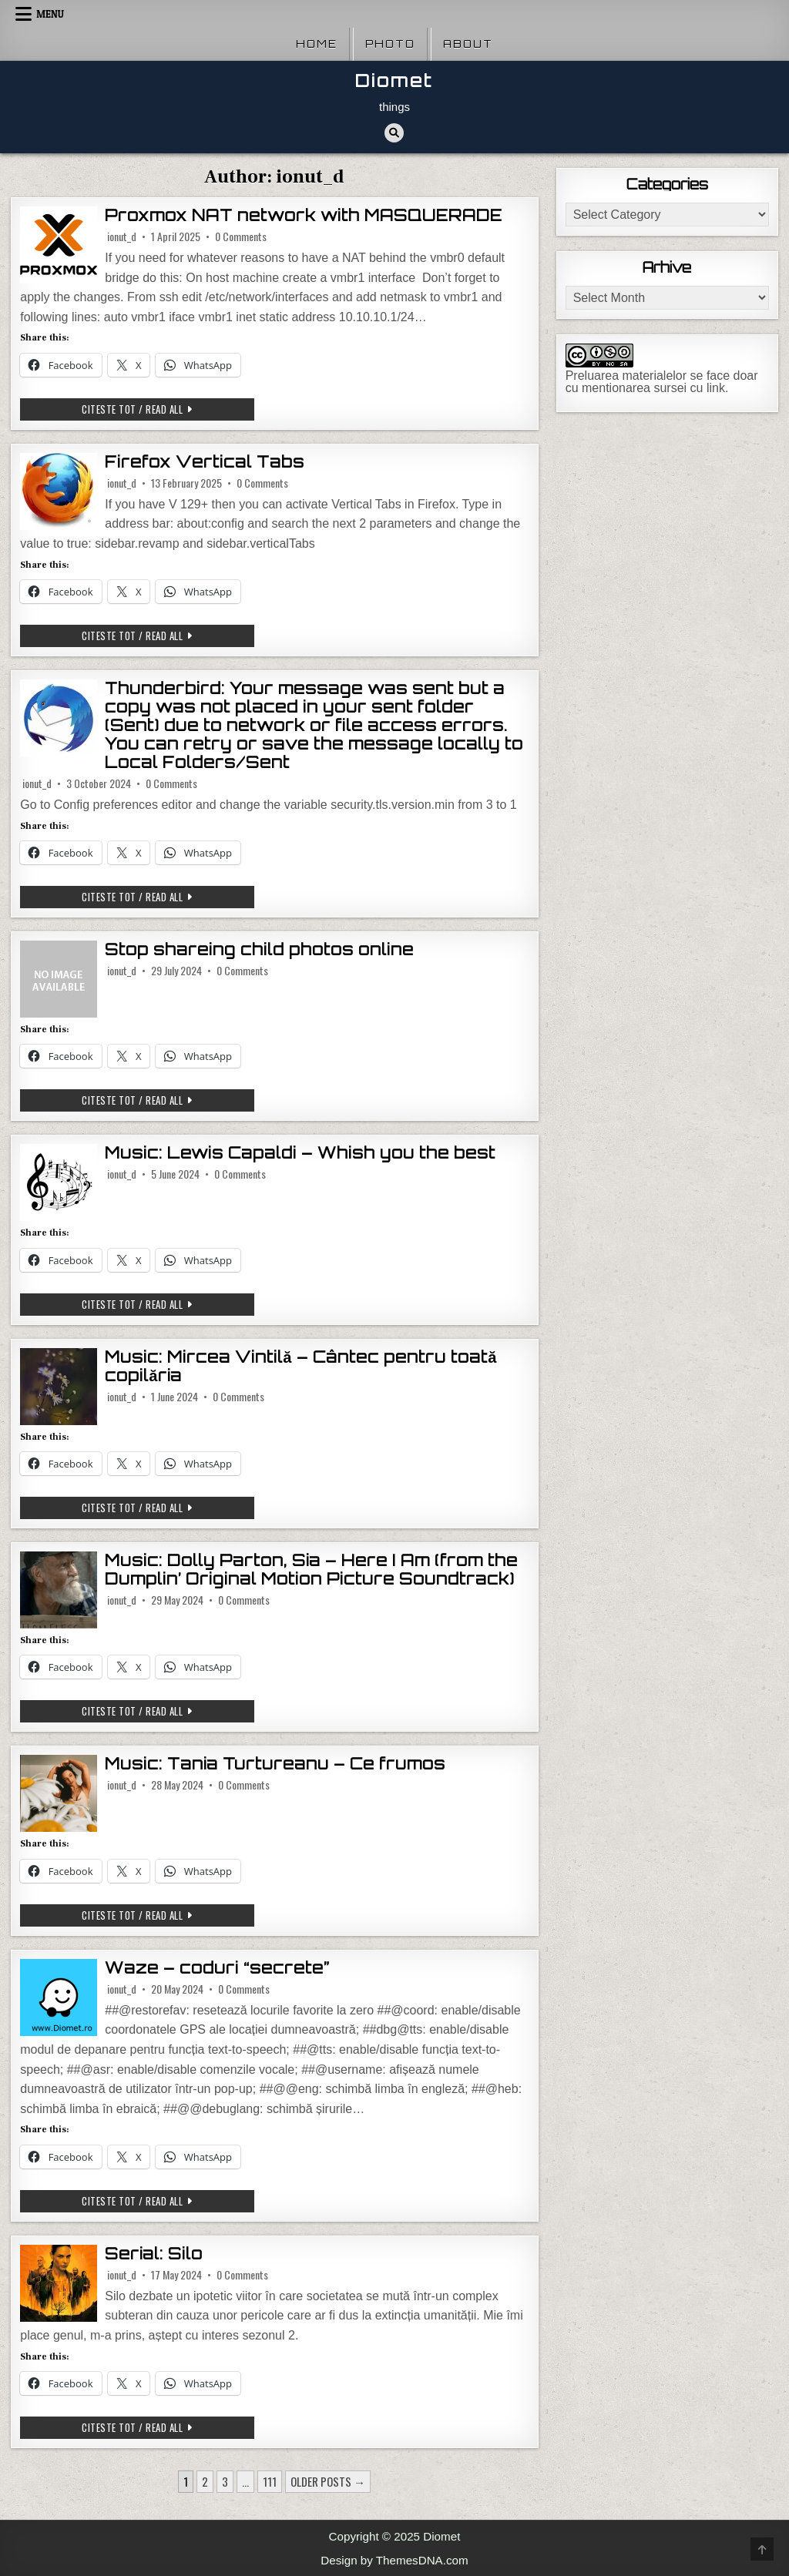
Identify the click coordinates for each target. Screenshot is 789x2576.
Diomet (394, 80)
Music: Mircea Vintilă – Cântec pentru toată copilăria (301, 1366)
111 (270, 2481)
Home (316, 44)
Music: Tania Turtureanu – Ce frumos (275, 1763)
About (468, 44)
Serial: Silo (154, 2253)
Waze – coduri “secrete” (217, 1967)
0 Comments (241, 236)
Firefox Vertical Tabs (204, 461)
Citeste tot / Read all (159, 411)
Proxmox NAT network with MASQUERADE (303, 215)
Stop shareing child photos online (259, 949)
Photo (390, 44)
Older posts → (327, 2481)
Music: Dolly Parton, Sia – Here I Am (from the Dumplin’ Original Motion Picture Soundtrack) (311, 1569)
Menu (50, 14)
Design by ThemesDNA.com (394, 2560)
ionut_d (121, 236)
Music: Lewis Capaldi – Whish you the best (300, 1152)
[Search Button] (394, 133)
